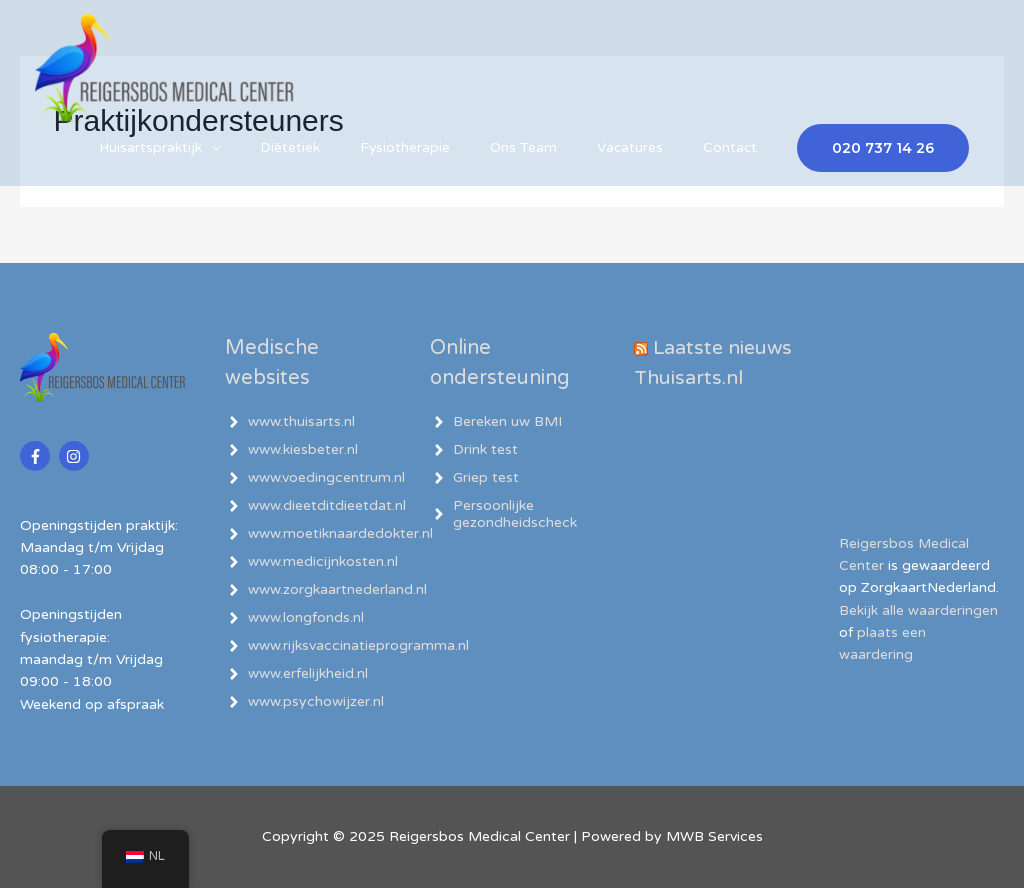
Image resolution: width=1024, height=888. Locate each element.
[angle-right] (290, 422)
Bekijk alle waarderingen (918, 610)
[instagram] (76, 456)
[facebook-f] (37, 456)
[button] (883, 169)
